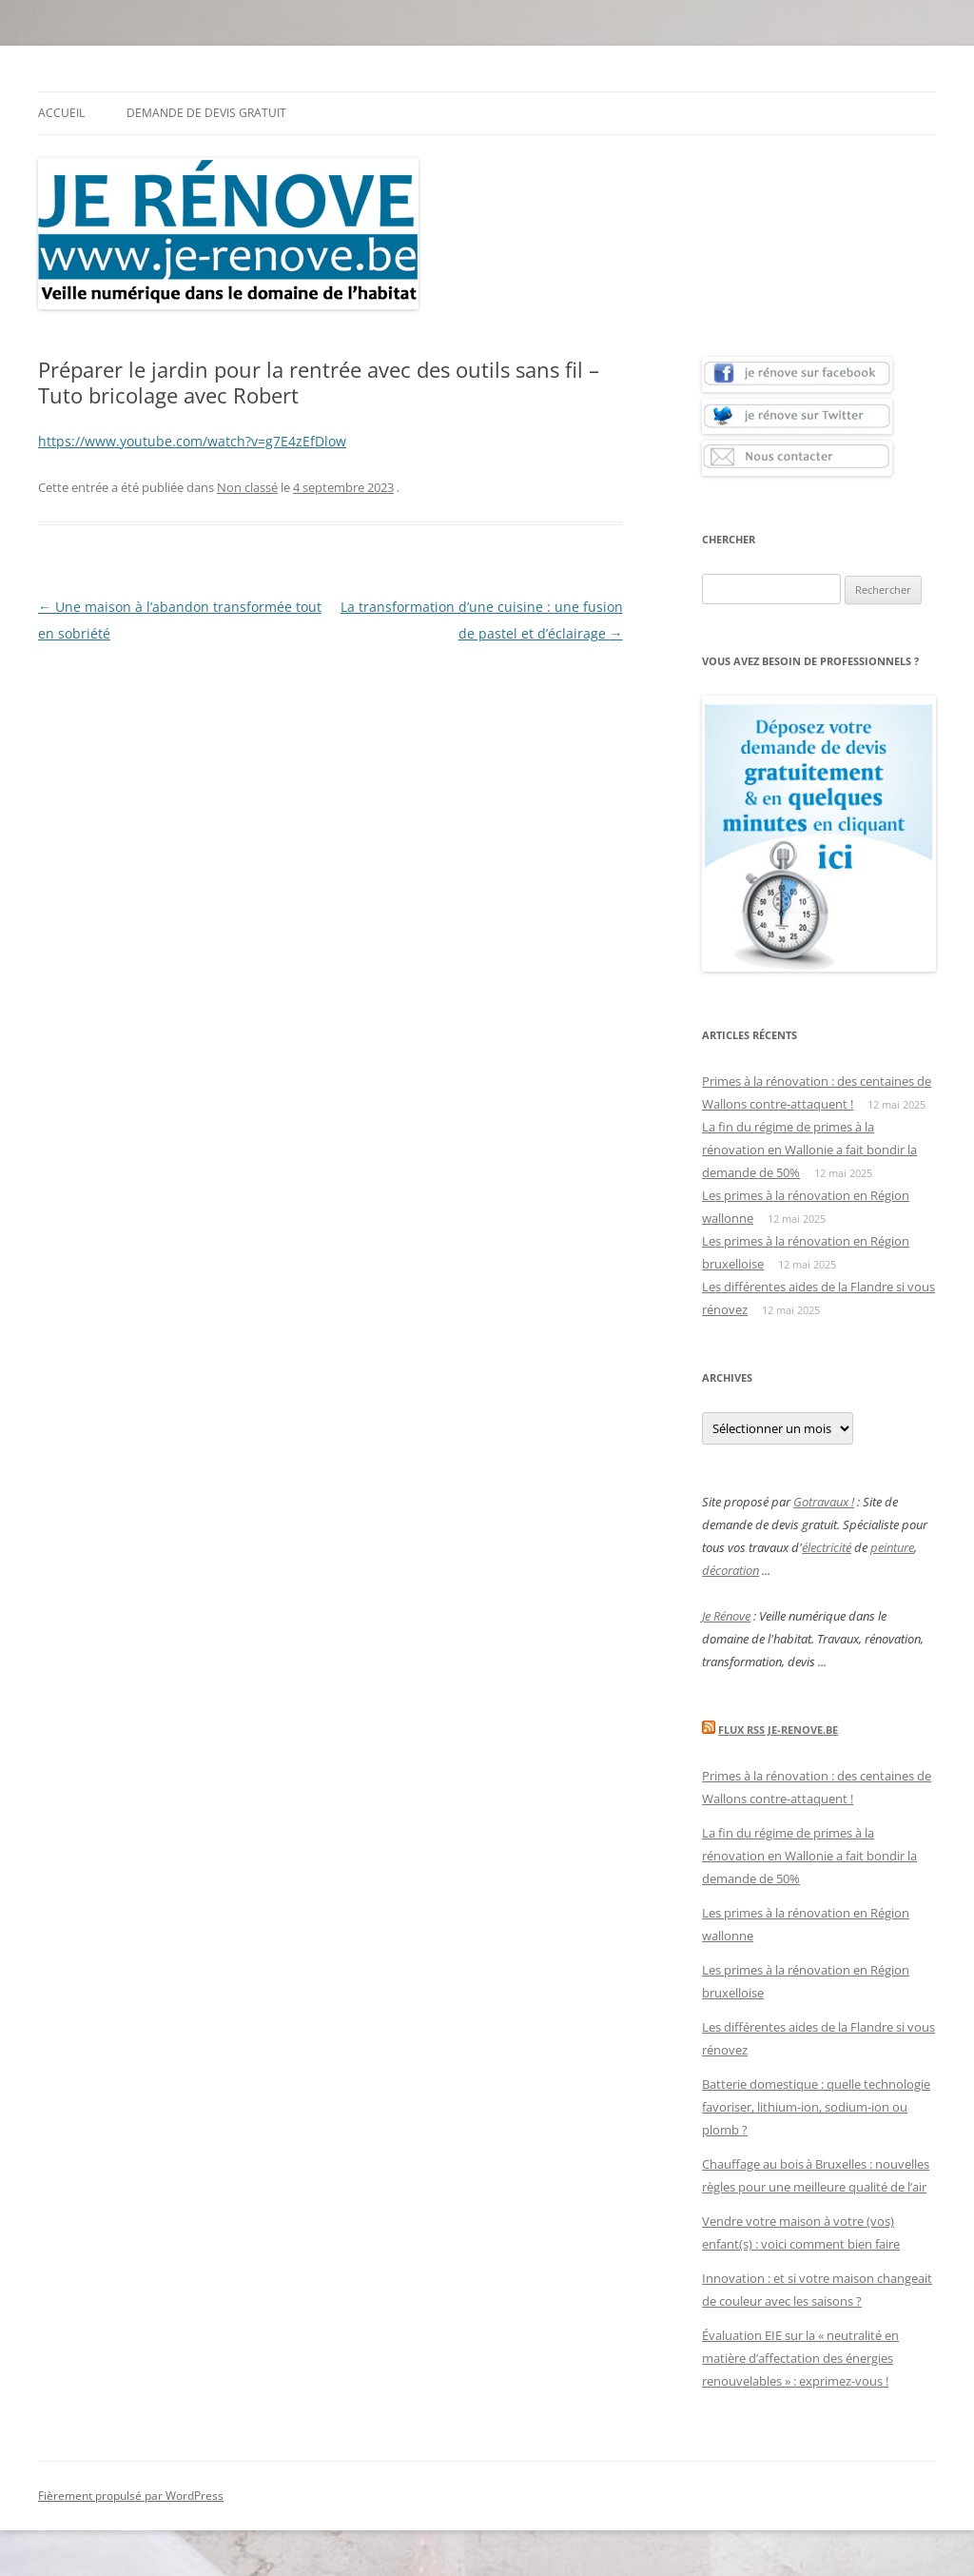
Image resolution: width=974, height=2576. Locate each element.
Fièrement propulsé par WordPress (131, 2496)
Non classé (247, 487)
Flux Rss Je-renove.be (778, 1729)
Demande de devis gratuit (206, 113)
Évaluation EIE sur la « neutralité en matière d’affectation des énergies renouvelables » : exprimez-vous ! (800, 2358)
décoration (730, 1570)
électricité (826, 1547)
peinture (892, 1547)
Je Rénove (726, 1615)
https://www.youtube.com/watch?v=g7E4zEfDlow (192, 441)
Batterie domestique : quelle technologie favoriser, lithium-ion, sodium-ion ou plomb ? (816, 2106)
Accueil (61, 113)
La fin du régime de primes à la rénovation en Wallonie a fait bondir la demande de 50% (809, 1149)
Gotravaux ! (823, 1501)
